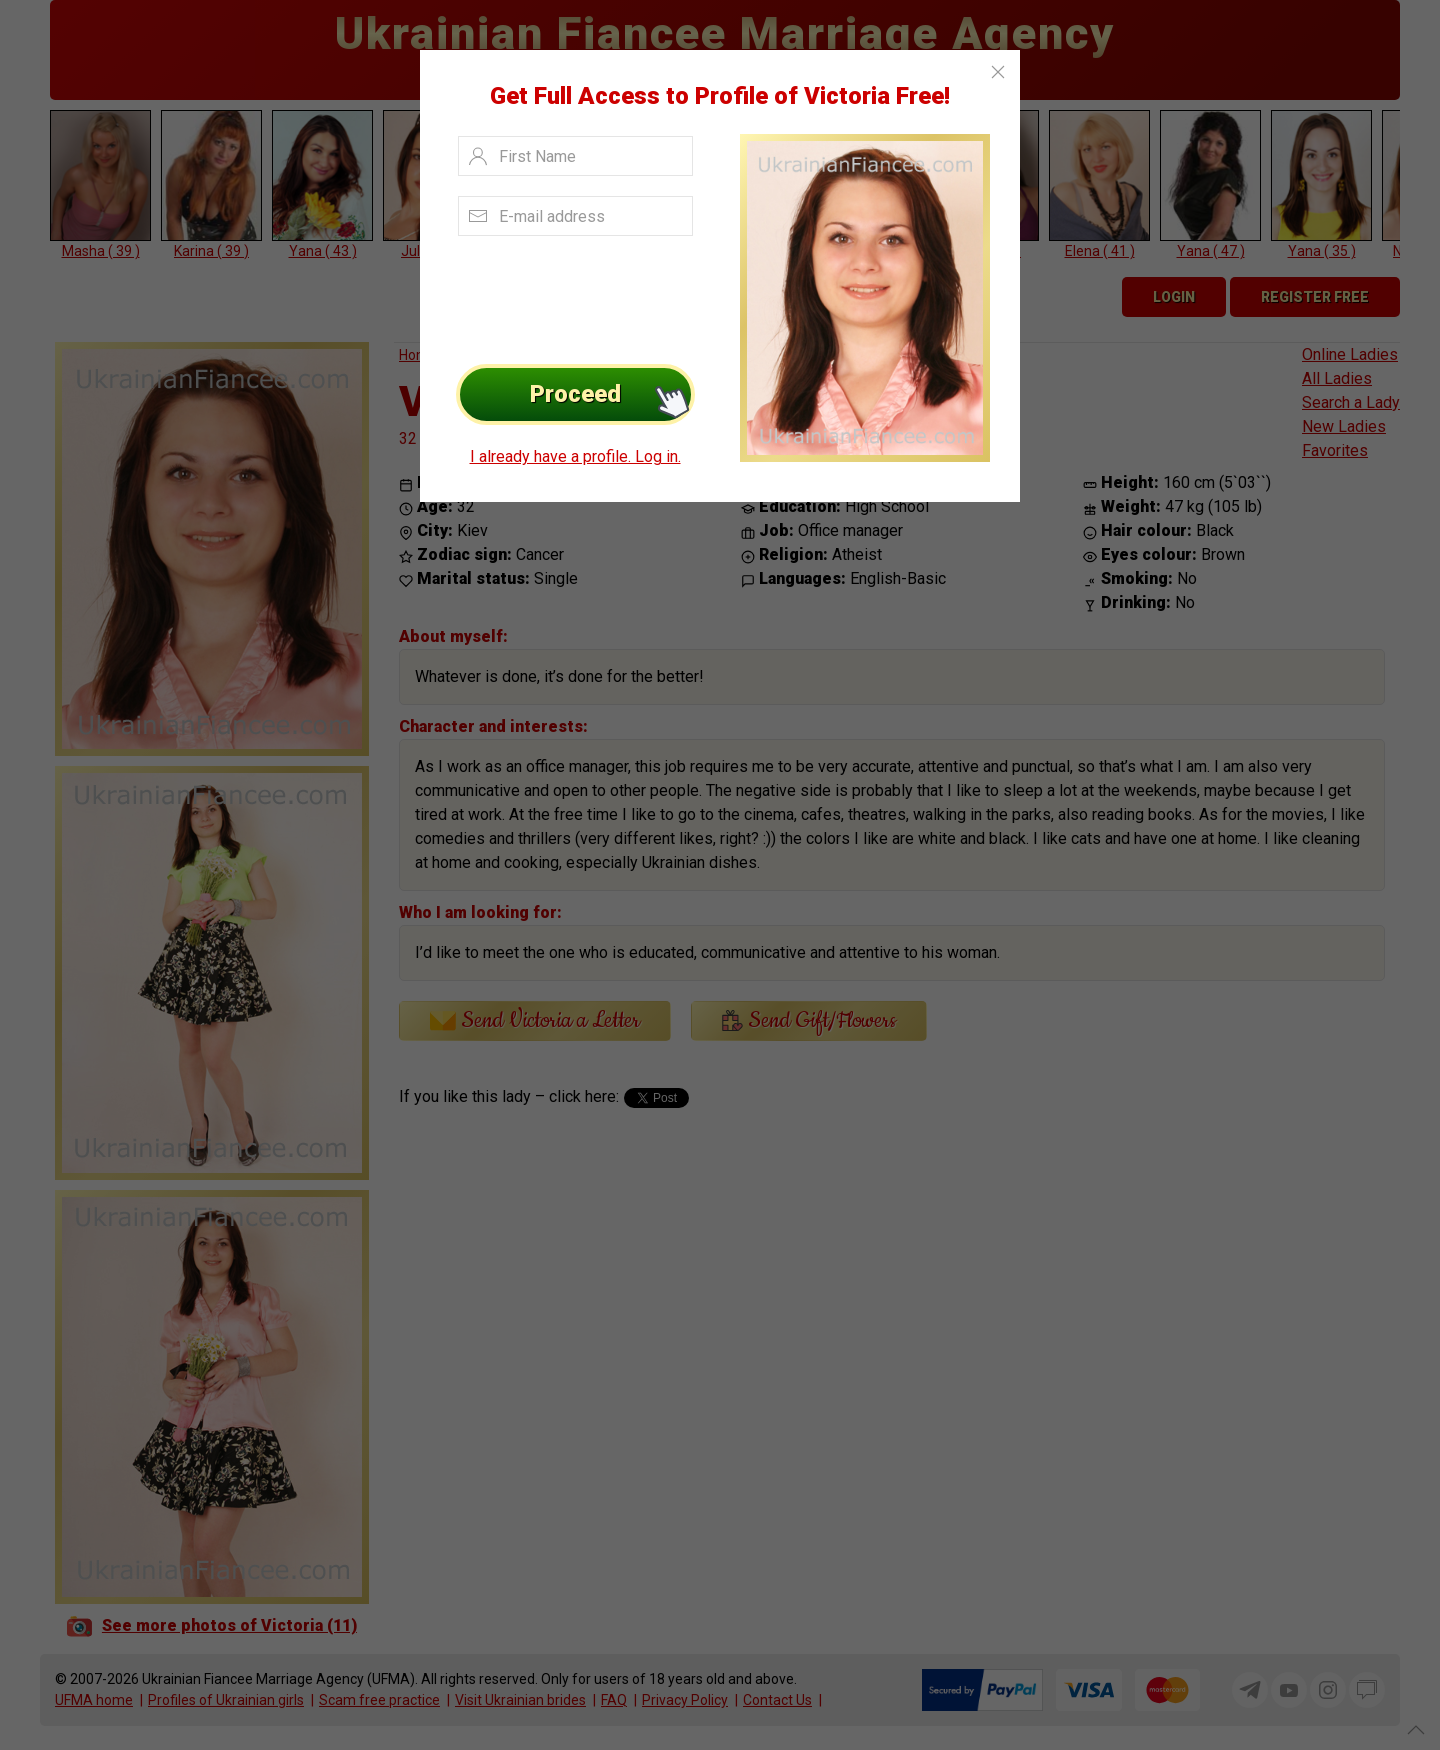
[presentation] (571, 295)
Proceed (612, 394)
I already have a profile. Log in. (575, 456)
